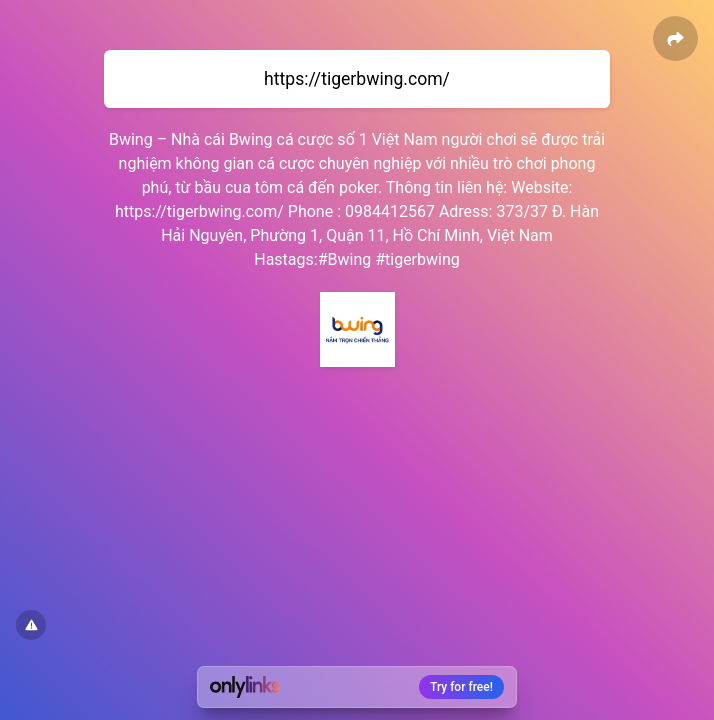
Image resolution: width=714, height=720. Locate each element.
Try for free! (461, 687)
